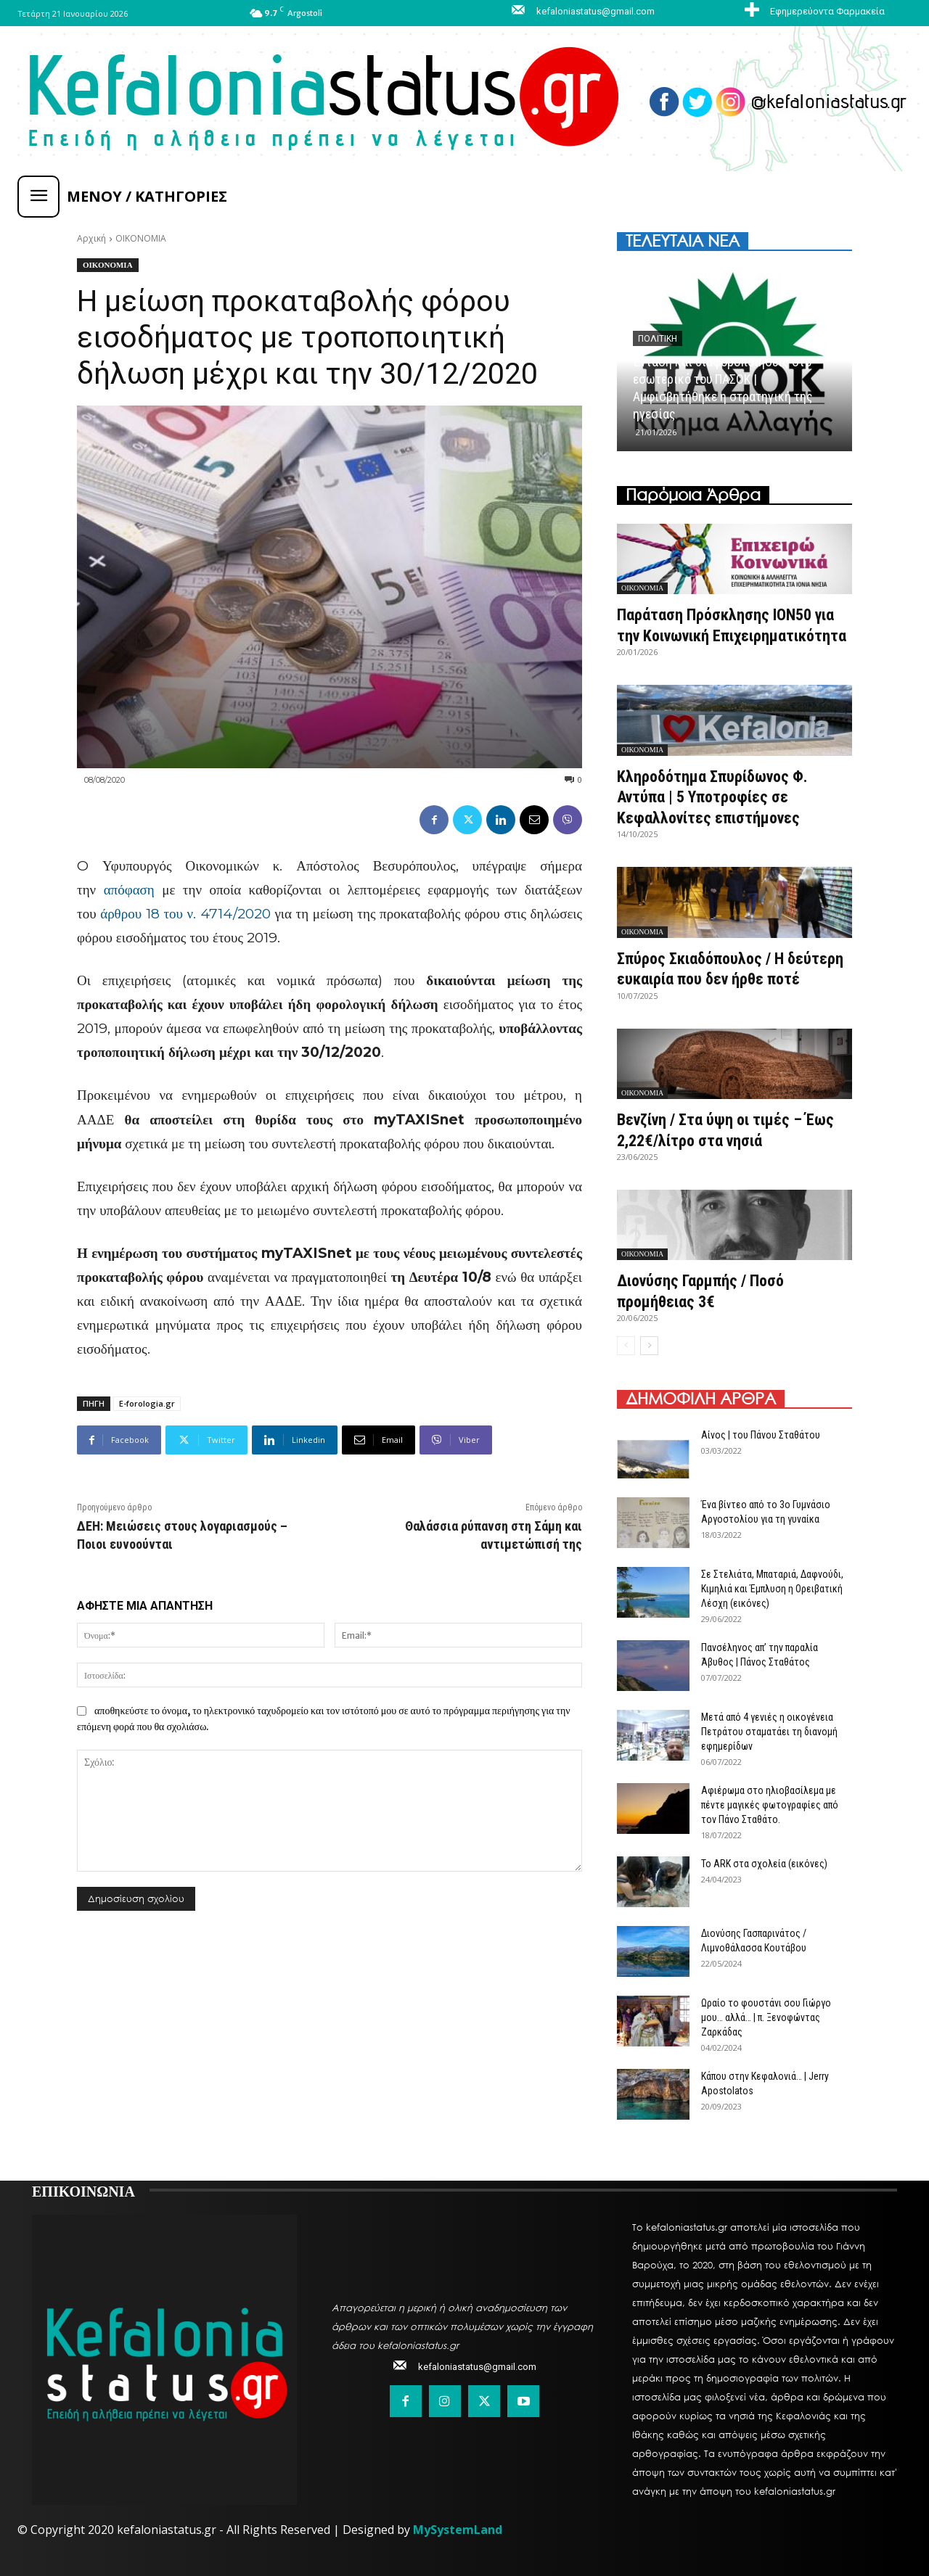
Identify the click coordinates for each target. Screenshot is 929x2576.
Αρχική (91, 238)
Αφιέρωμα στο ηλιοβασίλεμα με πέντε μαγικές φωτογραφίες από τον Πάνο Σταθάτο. (769, 1805)
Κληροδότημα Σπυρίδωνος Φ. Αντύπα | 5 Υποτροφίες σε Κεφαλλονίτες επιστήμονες (712, 797)
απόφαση (129, 889)
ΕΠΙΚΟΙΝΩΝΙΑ (83, 2190)
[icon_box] (813, 11)
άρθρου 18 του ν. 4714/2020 (185, 913)
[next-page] (649, 1345)
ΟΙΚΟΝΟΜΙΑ (140, 238)
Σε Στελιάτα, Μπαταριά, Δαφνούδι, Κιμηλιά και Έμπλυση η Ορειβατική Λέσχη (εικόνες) (772, 1588)
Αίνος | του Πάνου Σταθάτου (760, 1435)
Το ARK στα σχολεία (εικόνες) (764, 1863)
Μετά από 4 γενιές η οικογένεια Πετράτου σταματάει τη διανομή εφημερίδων (769, 1731)
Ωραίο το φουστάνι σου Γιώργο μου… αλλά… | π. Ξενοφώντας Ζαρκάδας (766, 2017)
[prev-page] (626, 1345)
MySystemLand (457, 2530)
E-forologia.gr (147, 1403)
